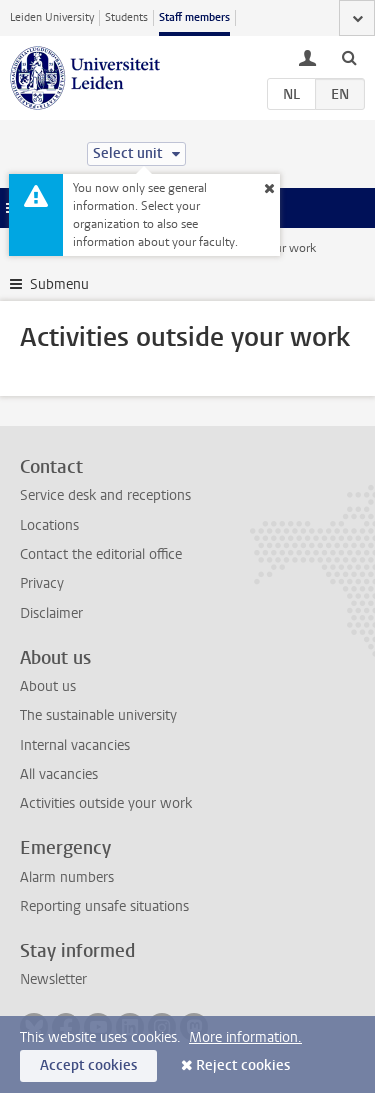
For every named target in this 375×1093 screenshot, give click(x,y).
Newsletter (53, 979)
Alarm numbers (67, 877)
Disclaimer (51, 613)
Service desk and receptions (105, 495)
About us (48, 686)
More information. (245, 1037)
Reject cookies (243, 1065)
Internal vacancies (75, 745)
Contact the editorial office (101, 554)
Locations (49, 525)
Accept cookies (88, 1065)
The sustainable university (98, 715)
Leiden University (52, 17)
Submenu (59, 284)
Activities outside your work (106, 803)
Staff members (194, 17)
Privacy (42, 583)
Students (126, 17)
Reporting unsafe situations (104, 906)
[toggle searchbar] (349, 57)
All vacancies (59, 774)
